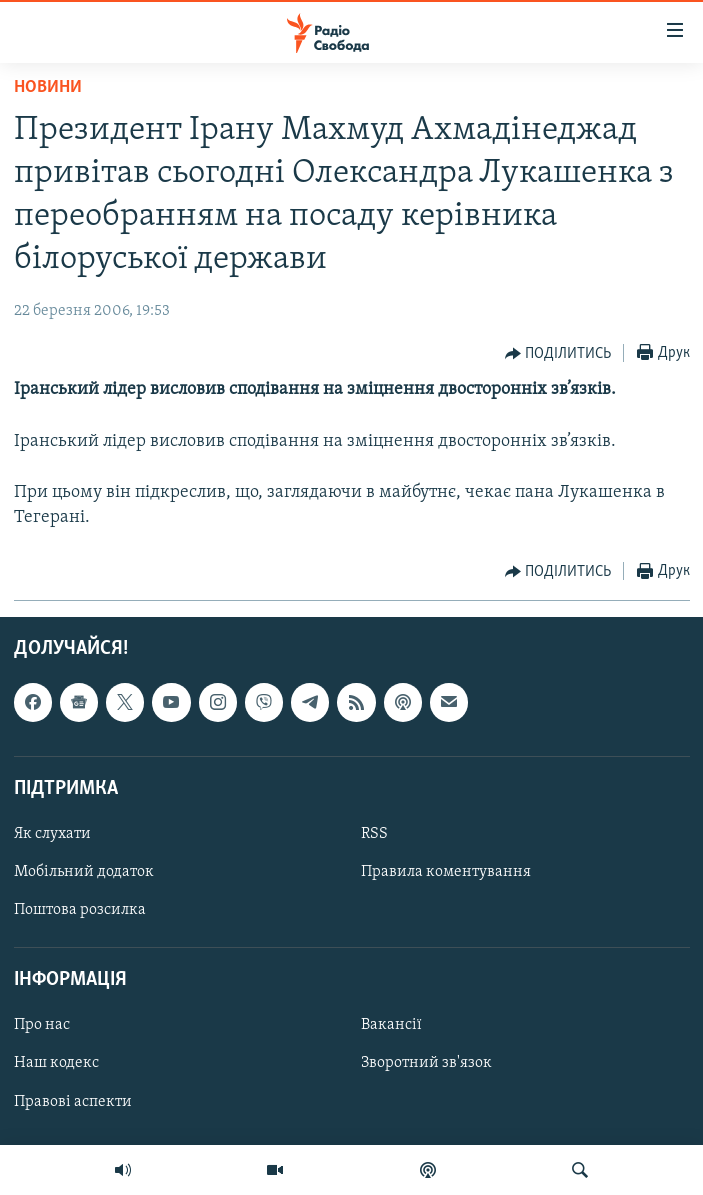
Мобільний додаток (84, 872)
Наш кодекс (56, 1064)
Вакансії (391, 1026)
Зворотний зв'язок (426, 1064)
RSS (374, 834)
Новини (48, 87)
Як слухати (52, 834)
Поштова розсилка (80, 910)
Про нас (42, 1026)
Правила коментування (446, 872)
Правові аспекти (73, 1102)
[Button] (558, 354)
